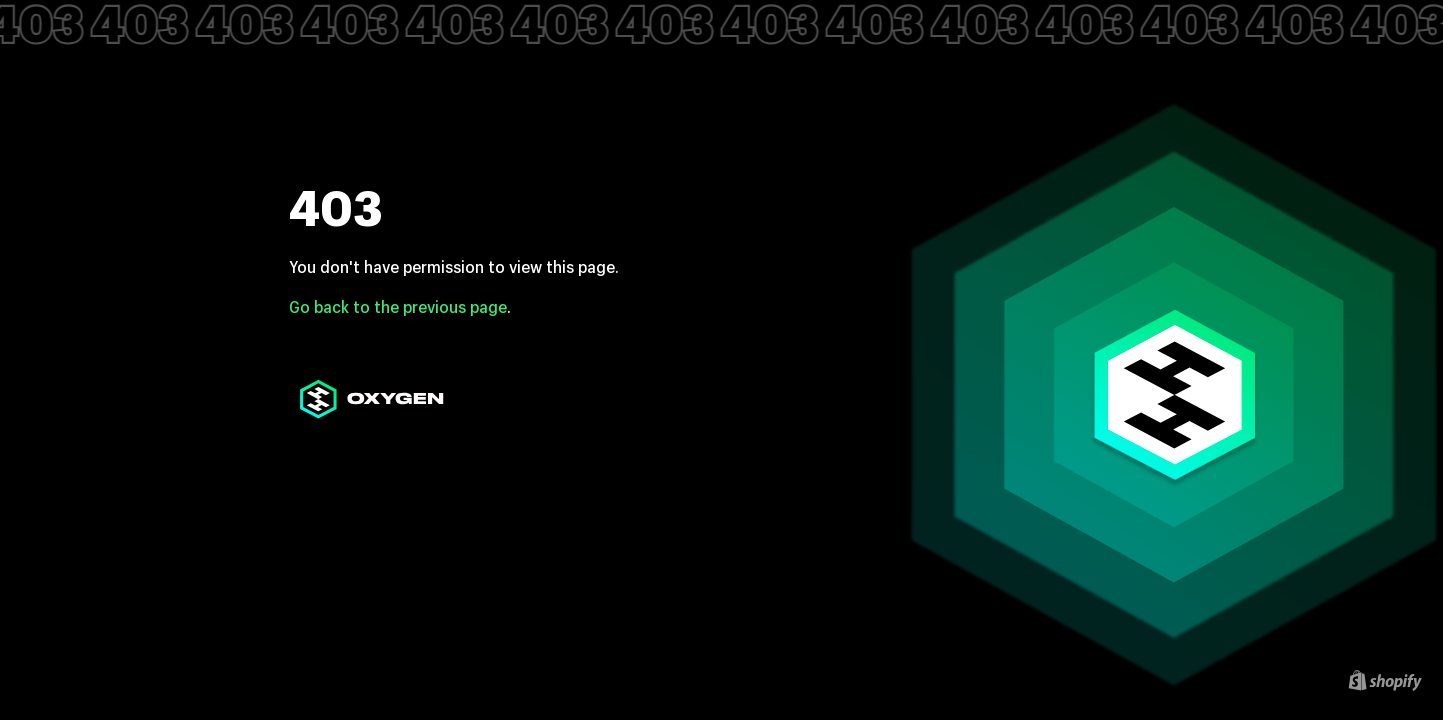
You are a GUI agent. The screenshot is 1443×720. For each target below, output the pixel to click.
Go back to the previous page (398, 306)
